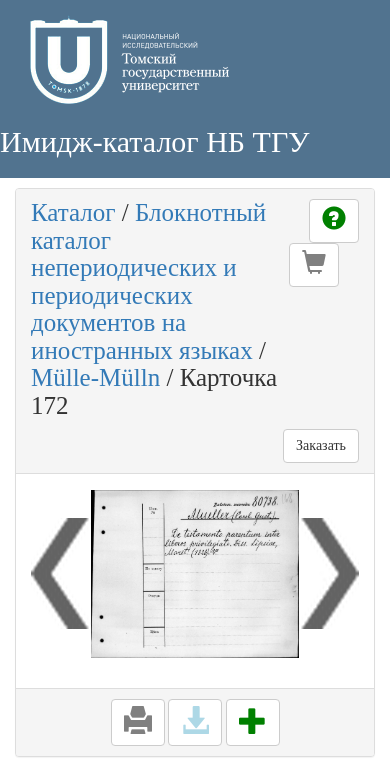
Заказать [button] (321, 445)
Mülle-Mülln (95, 377)
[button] (314, 265)
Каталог (73, 212)
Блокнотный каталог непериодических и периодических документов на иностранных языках (148, 281)
